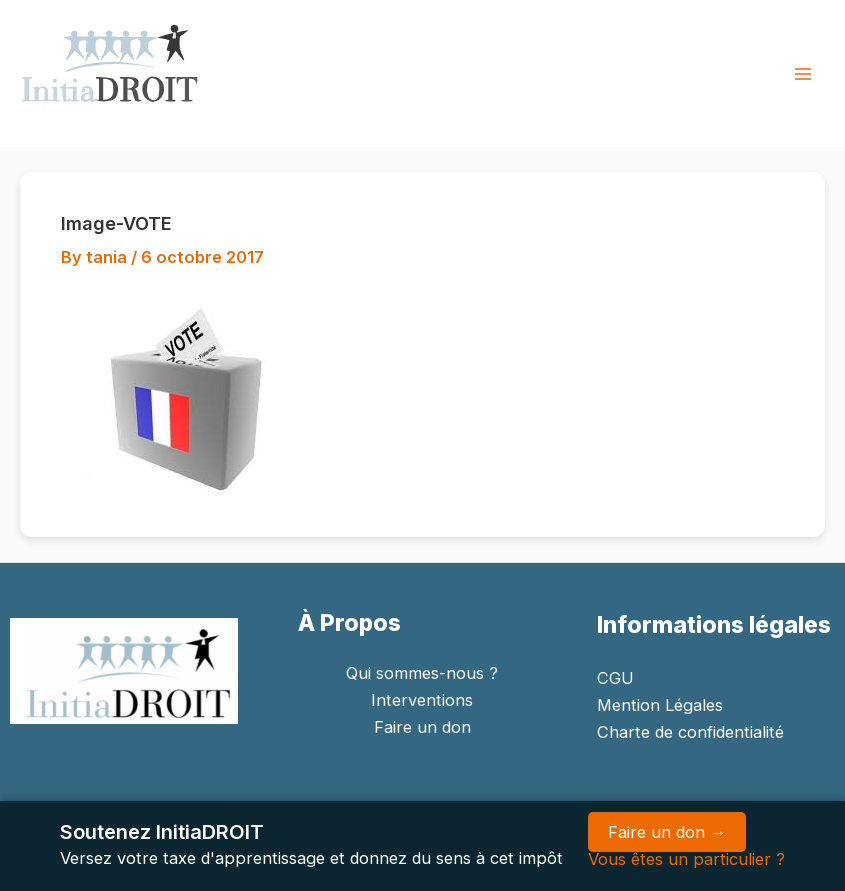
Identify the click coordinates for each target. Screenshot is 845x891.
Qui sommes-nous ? (422, 673)
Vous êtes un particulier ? (686, 859)
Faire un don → (667, 832)
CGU (615, 678)
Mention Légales (660, 705)
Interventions (422, 700)
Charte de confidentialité (690, 732)
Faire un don (422, 727)
